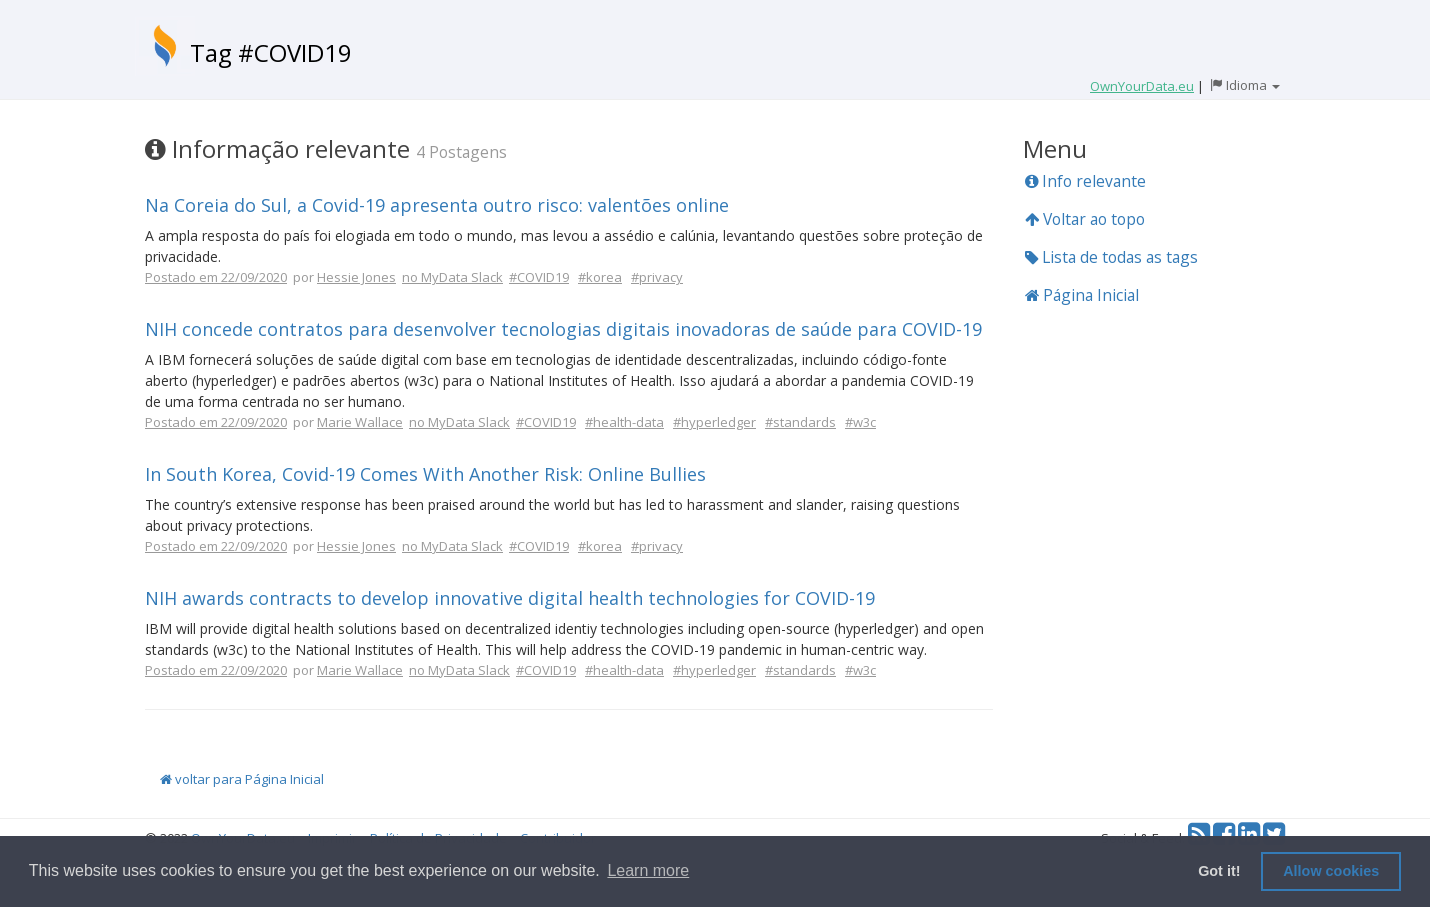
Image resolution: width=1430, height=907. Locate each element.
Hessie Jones (356, 277)
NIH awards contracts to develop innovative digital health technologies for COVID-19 (510, 598)
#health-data (624, 422)
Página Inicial (1082, 295)
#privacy (657, 277)
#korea (600, 277)
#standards (800, 422)
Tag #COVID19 (271, 52)
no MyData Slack (452, 277)
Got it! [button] (1219, 871)
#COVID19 (539, 277)
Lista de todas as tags (1111, 257)
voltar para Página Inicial (242, 779)
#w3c (860, 422)
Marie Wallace (360, 422)
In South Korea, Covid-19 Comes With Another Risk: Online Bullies (425, 474)
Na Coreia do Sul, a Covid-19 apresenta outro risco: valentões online (437, 205)
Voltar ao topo (1085, 219)
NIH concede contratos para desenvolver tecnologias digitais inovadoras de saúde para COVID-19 (563, 329)
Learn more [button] (648, 870)
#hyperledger (714, 422)
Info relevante (1085, 181)
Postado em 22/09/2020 (216, 277)
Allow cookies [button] (1331, 871)
